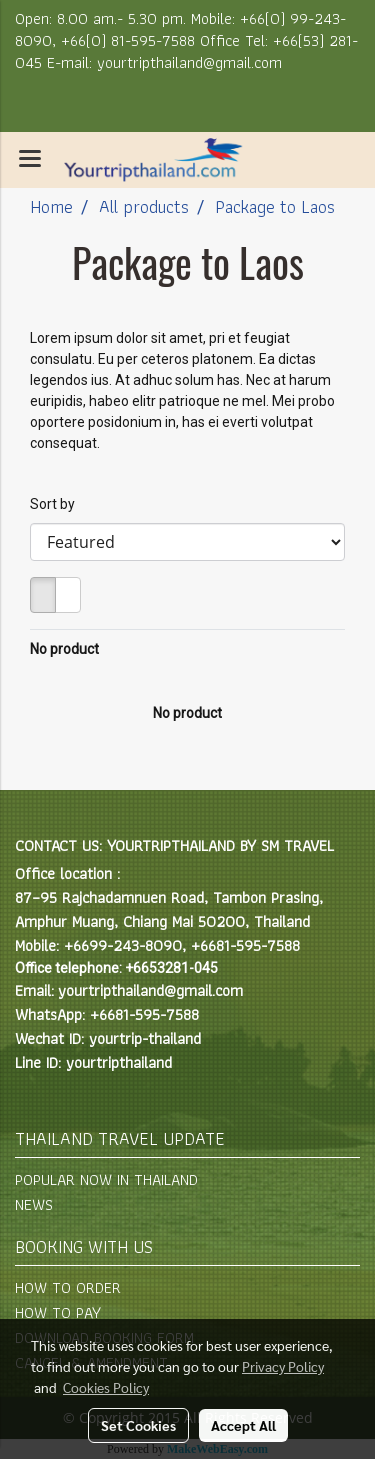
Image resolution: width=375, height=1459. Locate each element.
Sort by (57, 504)
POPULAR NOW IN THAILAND (106, 1179)
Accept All (243, 1425)
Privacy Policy (283, 1366)
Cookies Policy (106, 1387)
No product (64, 649)
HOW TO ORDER (68, 1287)
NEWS (34, 1204)
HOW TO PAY (58, 1312)
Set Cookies (138, 1425)
